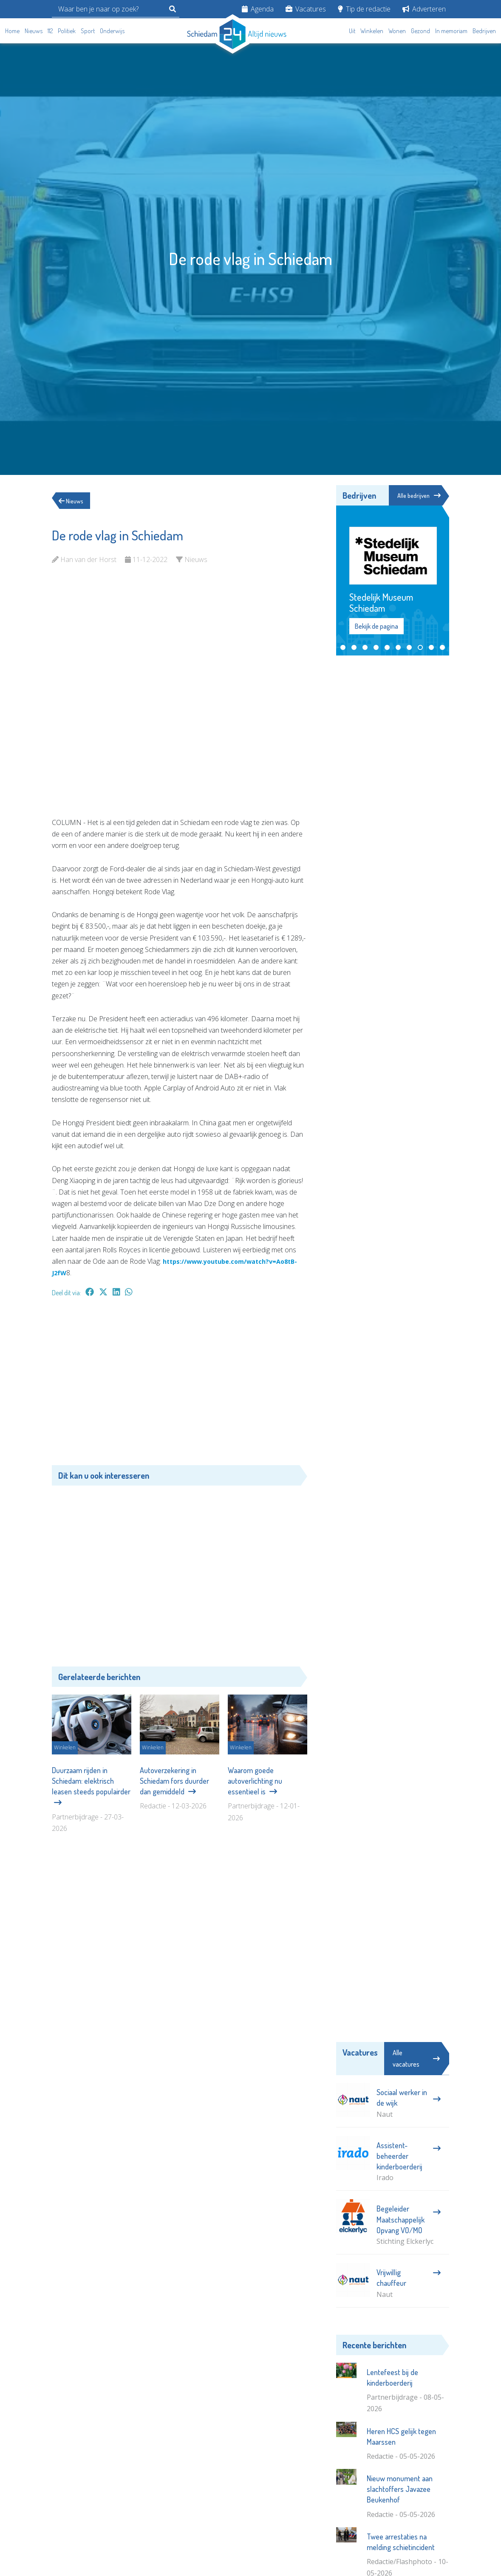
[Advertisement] (179, 1385)
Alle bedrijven (416, 495)
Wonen (397, 31)
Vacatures (306, 9)
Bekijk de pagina (376, 627)
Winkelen (371, 31)
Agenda (258, 9)
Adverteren (424, 9)
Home (12, 31)
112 (50, 31)
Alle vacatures (416, 2060)
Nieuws (33, 31)
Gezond (420, 31)
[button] (342, 648)
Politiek (67, 31)
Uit (352, 31)
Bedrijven (484, 31)
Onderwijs (112, 31)
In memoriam (451, 31)
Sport (88, 31)
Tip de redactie (364, 9)
